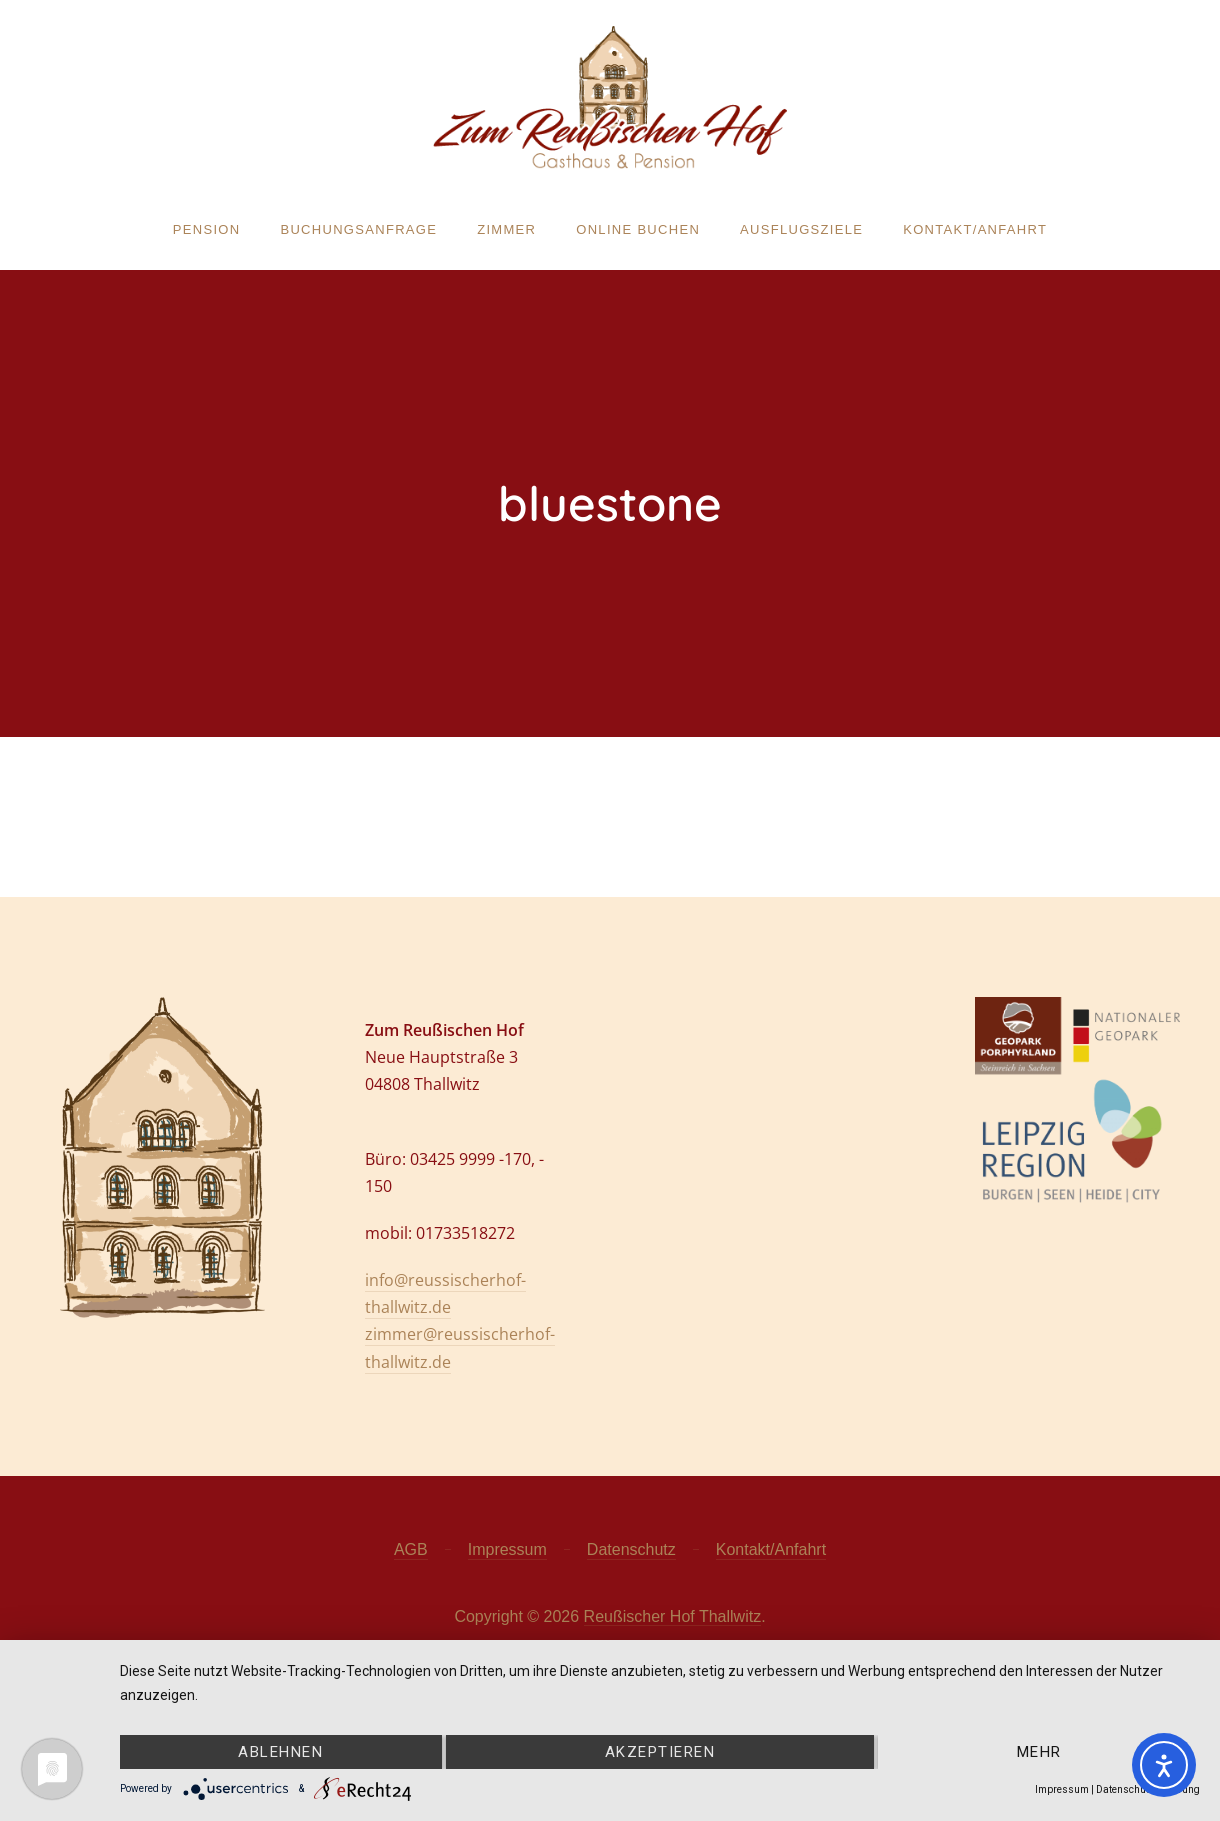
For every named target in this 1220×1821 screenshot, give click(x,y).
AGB (411, 1549)
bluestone (610, 503)
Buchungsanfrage (358, 229)
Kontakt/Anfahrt (975, 229)
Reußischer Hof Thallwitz (673, 1616)
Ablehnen (280, 1752)
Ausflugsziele (801, 229)
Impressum (507, 1549)
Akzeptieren (660, 1752)
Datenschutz (631, 1549)
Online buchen (638, 229)
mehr (1039, 1752)
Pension (207, 229)
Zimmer (506, 229)
